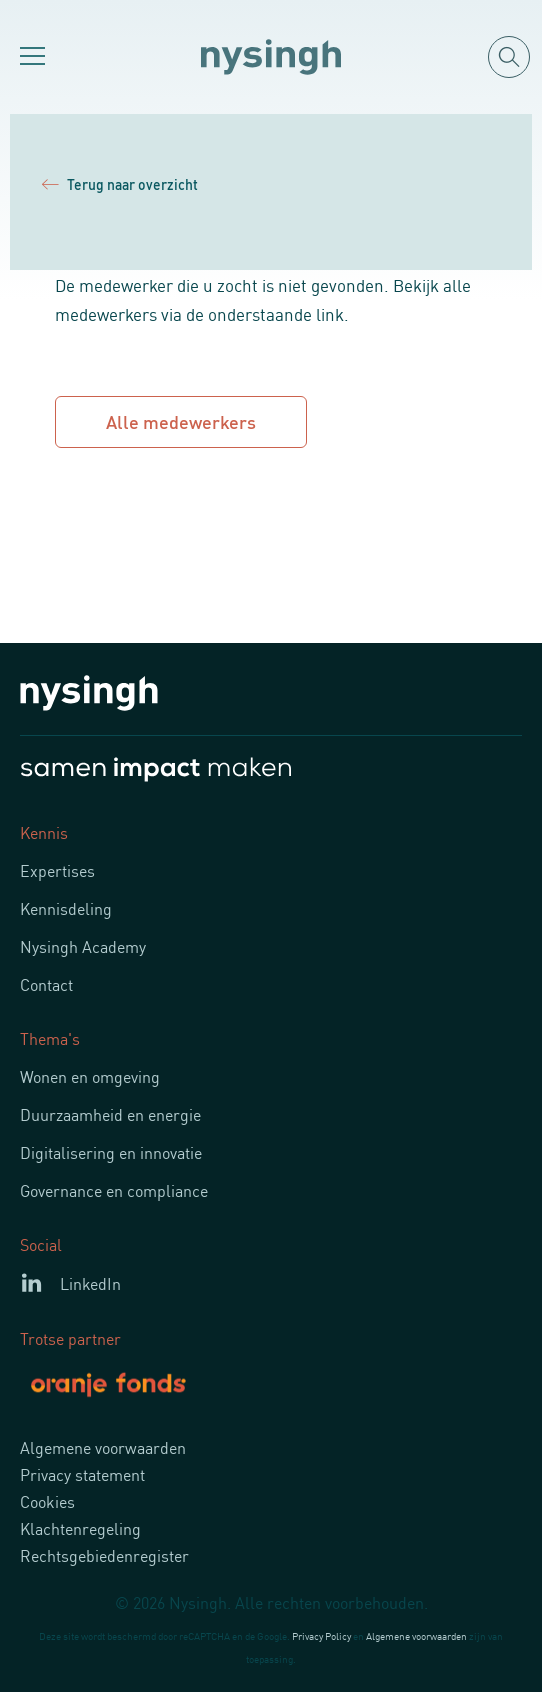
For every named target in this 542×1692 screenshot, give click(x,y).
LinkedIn (90, 1283)
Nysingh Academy (83, 946)
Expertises (57, 870)
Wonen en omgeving (90, 1076)
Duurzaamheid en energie (110, 1114)
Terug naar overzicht (120, 184)
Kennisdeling (66, 908)
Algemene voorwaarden (103, 1447)
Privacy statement (82, 1474)
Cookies (47, 1501)
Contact (46, 984)
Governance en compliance (114, 1190)
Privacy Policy (321, 1635)
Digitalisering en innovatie (111, 1152)
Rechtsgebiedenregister (104, 1555)
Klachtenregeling (80, 1528)
